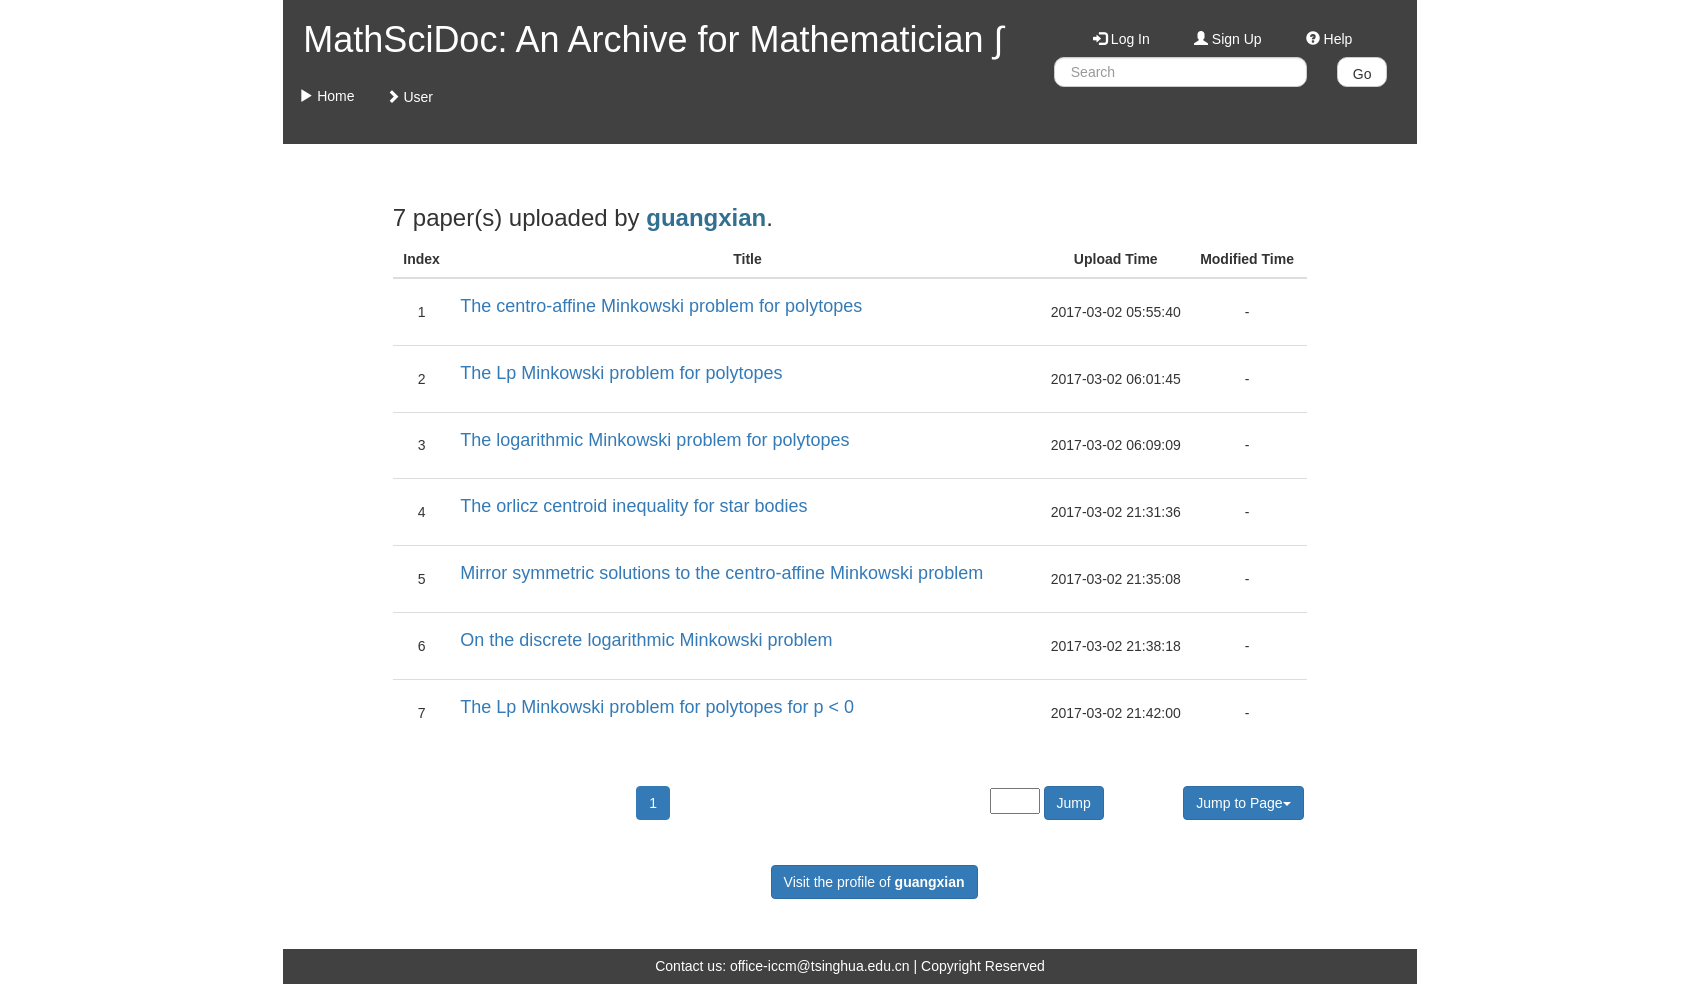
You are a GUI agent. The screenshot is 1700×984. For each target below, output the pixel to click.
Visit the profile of (874, 882)
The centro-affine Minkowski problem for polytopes (661, 306)
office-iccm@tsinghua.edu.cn (820, 966)
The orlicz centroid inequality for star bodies (633, 506)
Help (1329, 39)
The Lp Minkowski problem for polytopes (621, 373)
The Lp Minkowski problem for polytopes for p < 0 (657, 707)
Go (1362, 74)
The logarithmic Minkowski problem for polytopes (654, 440)
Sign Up (1228, 39)
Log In (1121, 39)
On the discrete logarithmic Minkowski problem (646, 640)
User (409, 97)
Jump (1074, 803)
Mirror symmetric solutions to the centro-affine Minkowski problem (721, 573)
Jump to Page (1243, 803)
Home (326, 96)
